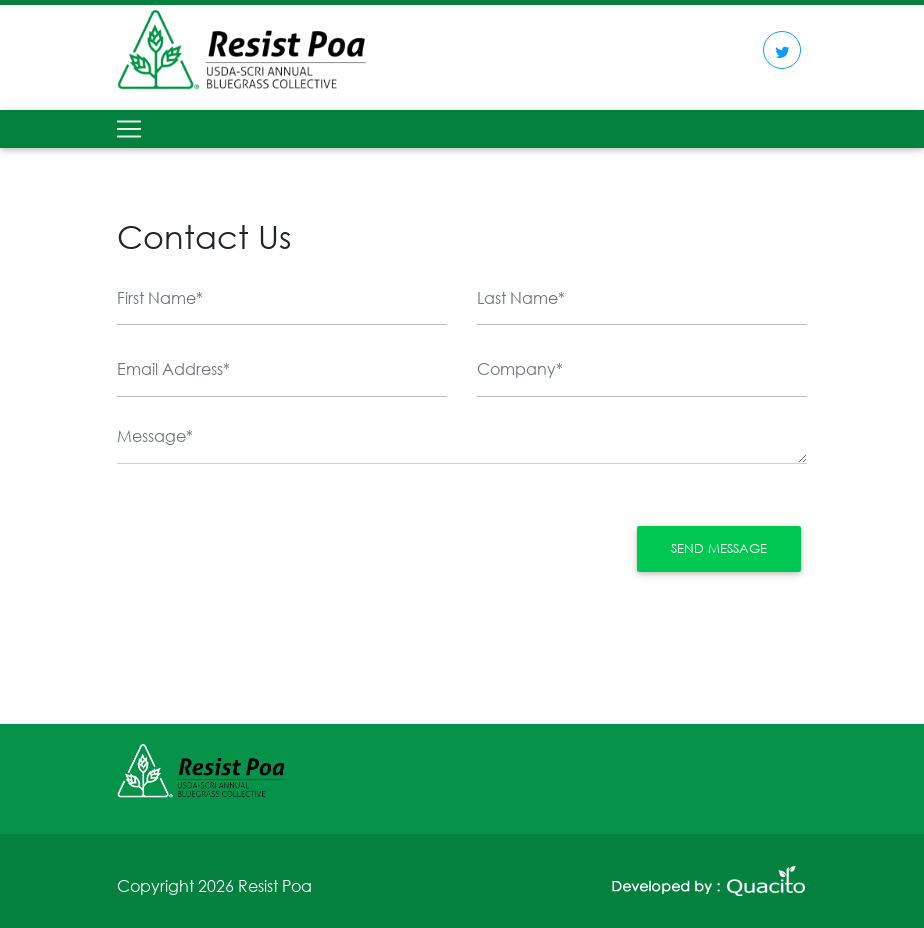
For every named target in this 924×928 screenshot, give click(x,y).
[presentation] (269, 559)
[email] (282, 370)
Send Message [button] (719, 548)
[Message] (462, 440)
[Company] (642, 370)
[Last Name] (642, 299)
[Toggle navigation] (129, 129)
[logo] (242, 49)
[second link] (708, 880)
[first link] (782, 50)
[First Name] (282, 299)
